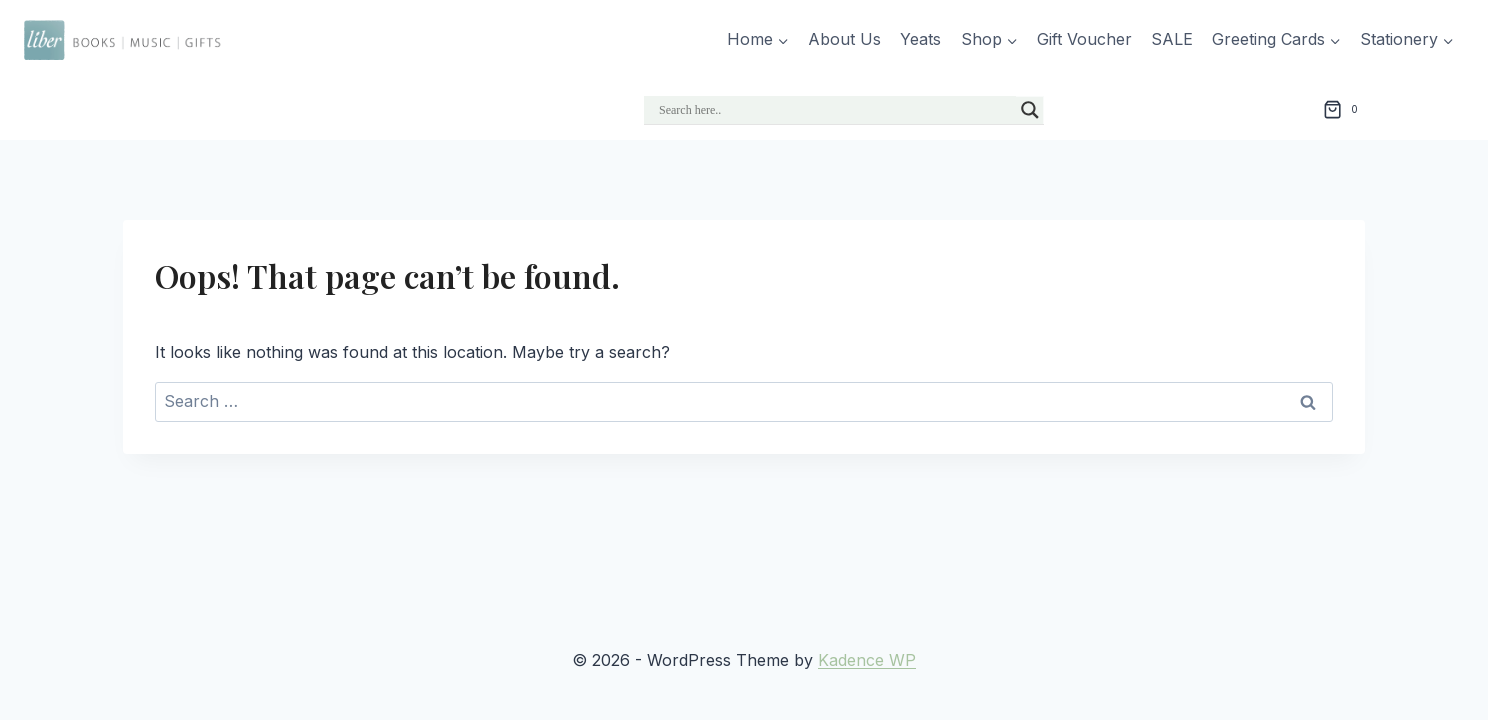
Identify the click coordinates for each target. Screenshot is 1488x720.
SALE (1172, 39)
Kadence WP (867, 660)
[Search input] (835, 110)
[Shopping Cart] (1344, 110)
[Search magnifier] (1030, 110)
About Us (844, 39)
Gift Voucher (1084, 39)
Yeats (920, 39)
